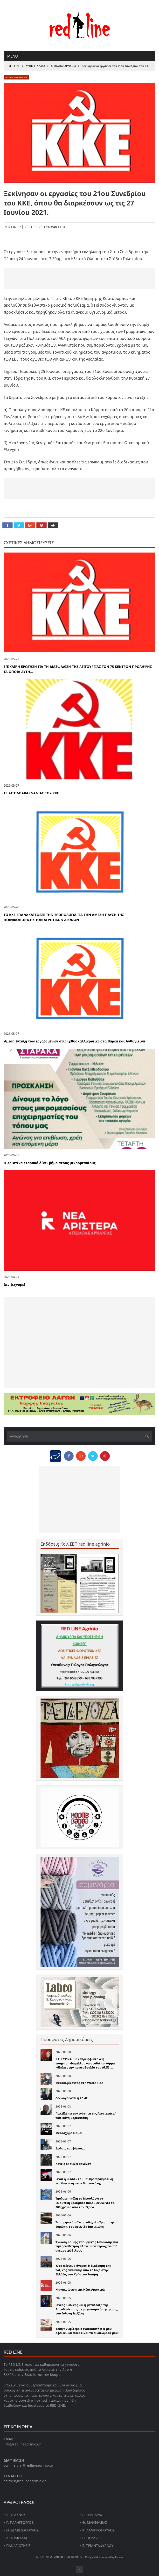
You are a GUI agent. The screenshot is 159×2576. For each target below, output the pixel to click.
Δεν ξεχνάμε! (14, 1284)
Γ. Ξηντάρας (92, 2514)
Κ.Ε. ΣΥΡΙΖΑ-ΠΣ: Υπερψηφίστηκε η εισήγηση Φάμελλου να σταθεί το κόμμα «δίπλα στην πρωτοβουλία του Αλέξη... (85, 2063)
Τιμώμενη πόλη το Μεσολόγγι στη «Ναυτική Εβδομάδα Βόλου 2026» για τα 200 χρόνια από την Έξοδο (85, 2202)
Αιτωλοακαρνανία (63, 66)
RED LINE (14, 66)
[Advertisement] (79, 278)
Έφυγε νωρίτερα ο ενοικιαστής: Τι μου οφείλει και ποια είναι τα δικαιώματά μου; (86, 2331)
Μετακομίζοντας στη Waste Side (79, 2083)
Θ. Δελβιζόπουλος (22, 2530)
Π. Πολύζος (92, 2538)
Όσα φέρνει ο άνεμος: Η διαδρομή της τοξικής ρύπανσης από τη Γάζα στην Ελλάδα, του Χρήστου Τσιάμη (83, 2270)
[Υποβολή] (146, 1436)
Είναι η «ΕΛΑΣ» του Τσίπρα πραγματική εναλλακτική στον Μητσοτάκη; (84, 2181)
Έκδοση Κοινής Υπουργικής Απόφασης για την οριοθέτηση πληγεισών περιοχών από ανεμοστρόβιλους (86, 2246)
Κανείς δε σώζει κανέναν (73, 2164)
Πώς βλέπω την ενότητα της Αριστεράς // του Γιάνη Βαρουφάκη (85, 2115)
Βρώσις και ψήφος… (70, 2148)
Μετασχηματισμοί (69, 2133)
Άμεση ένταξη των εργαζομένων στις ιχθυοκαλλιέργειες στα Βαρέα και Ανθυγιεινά (74, 1041)
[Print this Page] (53, 525)
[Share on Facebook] (7, 525)
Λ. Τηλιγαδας (17, 2538)
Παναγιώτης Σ (18, 2545)
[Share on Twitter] (19, 525)
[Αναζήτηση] (79, 1436)
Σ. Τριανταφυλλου (97, 2545)
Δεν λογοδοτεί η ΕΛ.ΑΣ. (72, 2098)
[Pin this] (41, 525)
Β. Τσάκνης (16, 2514)
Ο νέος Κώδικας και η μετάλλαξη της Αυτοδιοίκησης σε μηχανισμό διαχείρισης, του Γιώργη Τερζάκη (86, 2309)
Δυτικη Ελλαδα (35, 66)
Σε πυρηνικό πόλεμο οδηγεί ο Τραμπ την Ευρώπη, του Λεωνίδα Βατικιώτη (85, 2224)
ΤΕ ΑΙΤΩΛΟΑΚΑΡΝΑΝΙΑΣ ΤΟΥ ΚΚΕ (31, 793)
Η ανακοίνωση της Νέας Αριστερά (80, 2289)
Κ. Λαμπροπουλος (98, 2530)
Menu (12, 56)
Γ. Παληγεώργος (20, 2522)
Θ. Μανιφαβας (94, 2522)
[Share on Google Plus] (30, 525)
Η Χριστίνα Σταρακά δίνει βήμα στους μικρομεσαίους (50, 1162)
